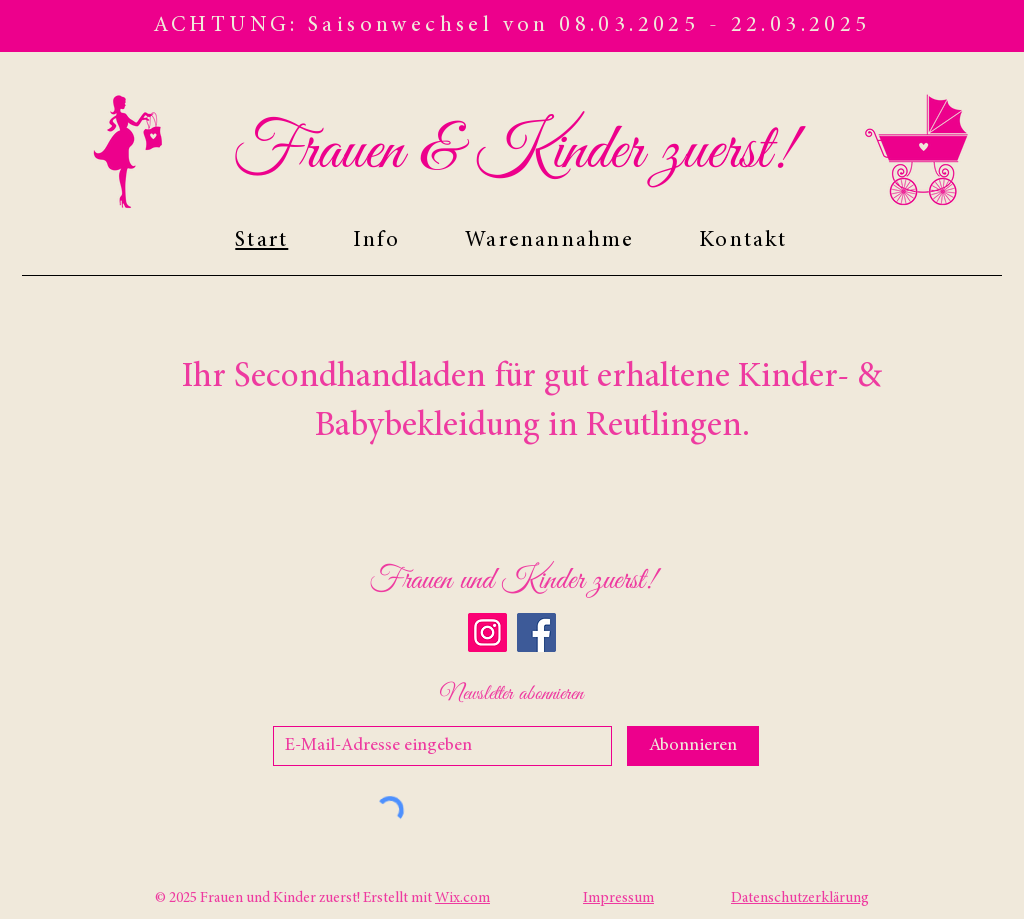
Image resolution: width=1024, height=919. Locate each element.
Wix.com (462, 898)
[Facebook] (536, 632)
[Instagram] (487, 632)
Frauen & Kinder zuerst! (512, 152)
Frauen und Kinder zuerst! (512, 581)
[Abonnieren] (693, 746)
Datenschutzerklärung (800, 898)
